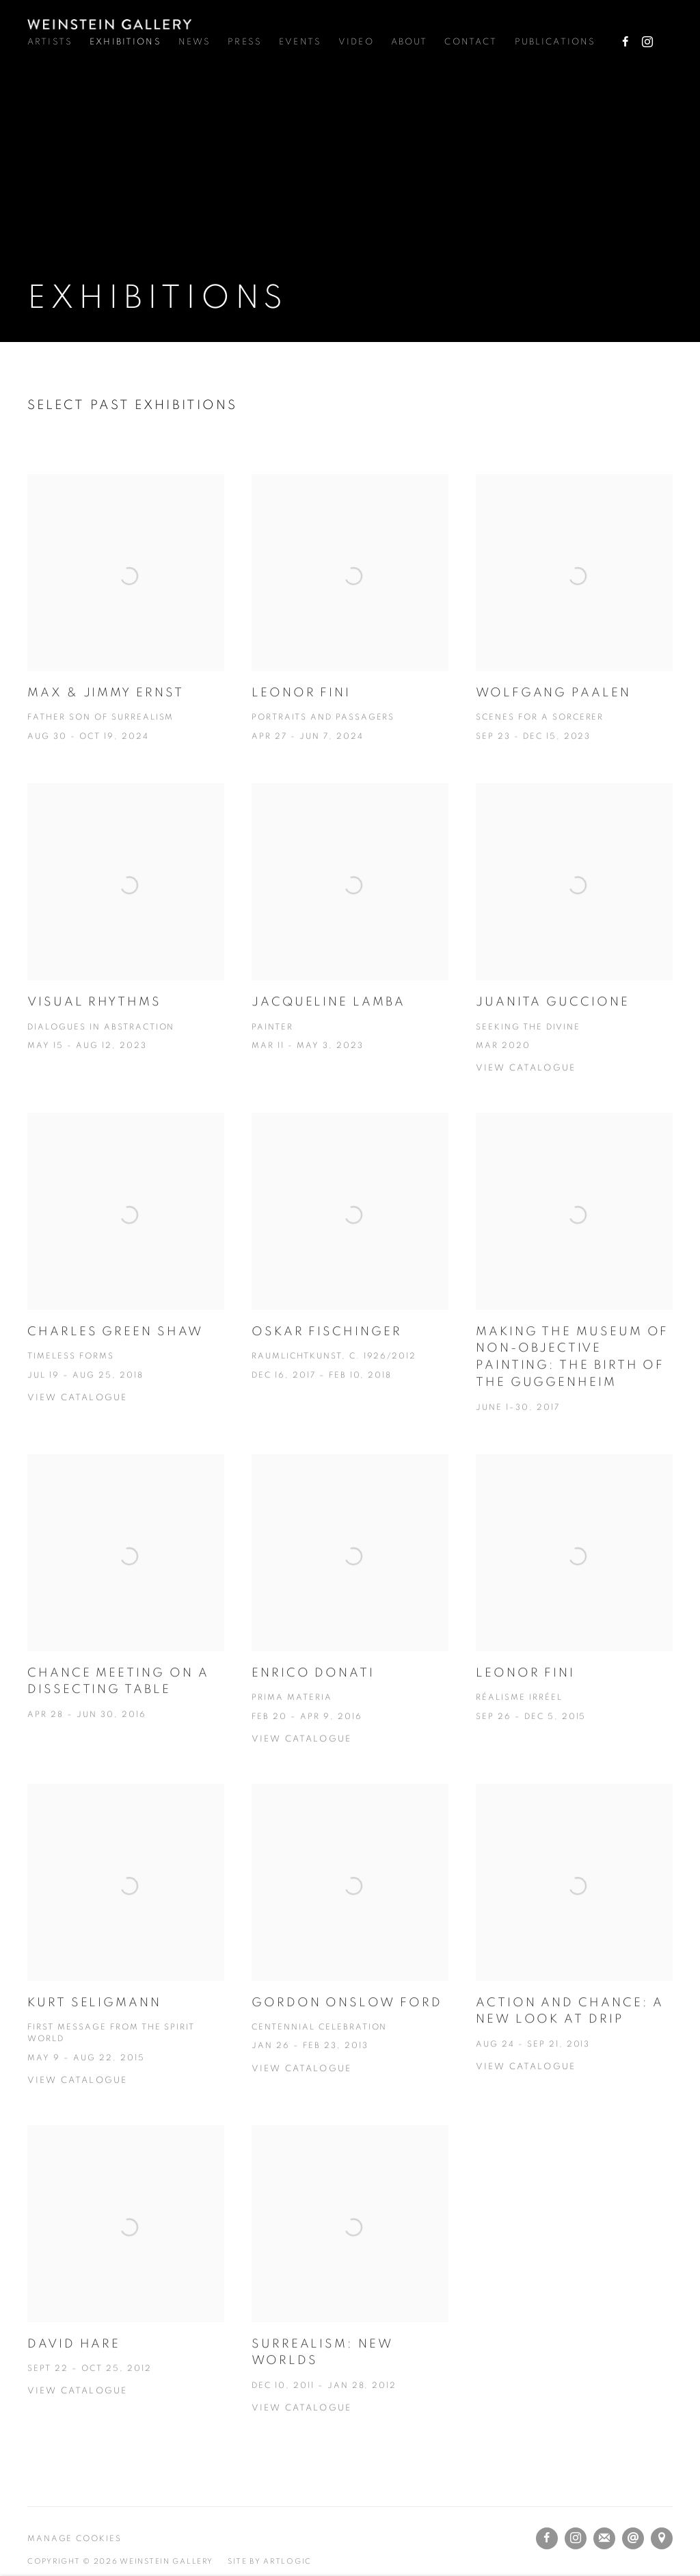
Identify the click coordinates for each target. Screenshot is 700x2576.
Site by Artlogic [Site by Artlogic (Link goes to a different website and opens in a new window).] (270, 2561)
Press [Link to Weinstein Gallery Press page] (245, 42)
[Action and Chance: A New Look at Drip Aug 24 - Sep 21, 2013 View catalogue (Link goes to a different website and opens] (574, 1952)
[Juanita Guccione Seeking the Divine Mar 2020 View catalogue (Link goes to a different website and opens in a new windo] (574, 953)
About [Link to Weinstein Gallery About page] (409, 42)
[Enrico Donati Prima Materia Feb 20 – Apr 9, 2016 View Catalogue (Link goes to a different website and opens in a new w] (350, 1624)
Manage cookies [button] (74, 2538)
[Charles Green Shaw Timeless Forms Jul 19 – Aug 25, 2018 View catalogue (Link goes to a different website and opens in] (125, 1283)
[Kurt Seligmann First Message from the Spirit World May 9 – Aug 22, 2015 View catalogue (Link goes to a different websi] (125, 1959)
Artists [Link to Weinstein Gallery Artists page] (49, 42)
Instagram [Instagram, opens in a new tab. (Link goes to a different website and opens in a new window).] (647, 42)
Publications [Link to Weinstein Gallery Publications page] (555, 42)
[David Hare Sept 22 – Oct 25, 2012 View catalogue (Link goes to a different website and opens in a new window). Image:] (125, 2285)
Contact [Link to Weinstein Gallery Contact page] (470, 42)
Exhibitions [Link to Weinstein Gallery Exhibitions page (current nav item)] (125, 42)
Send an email (633, 2538)
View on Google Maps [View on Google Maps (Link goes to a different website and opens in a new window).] (662, 2538)
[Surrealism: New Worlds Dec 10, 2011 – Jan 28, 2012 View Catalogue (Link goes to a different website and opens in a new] (350, 2294)
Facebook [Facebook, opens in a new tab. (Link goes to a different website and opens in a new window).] (625, 42)
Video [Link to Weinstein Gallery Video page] (356, 42)
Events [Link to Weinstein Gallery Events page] (300, 42)
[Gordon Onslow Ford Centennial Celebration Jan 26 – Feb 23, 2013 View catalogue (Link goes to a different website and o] (350, 1953)
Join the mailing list (604, 2538)
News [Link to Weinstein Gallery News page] (194, 42)
